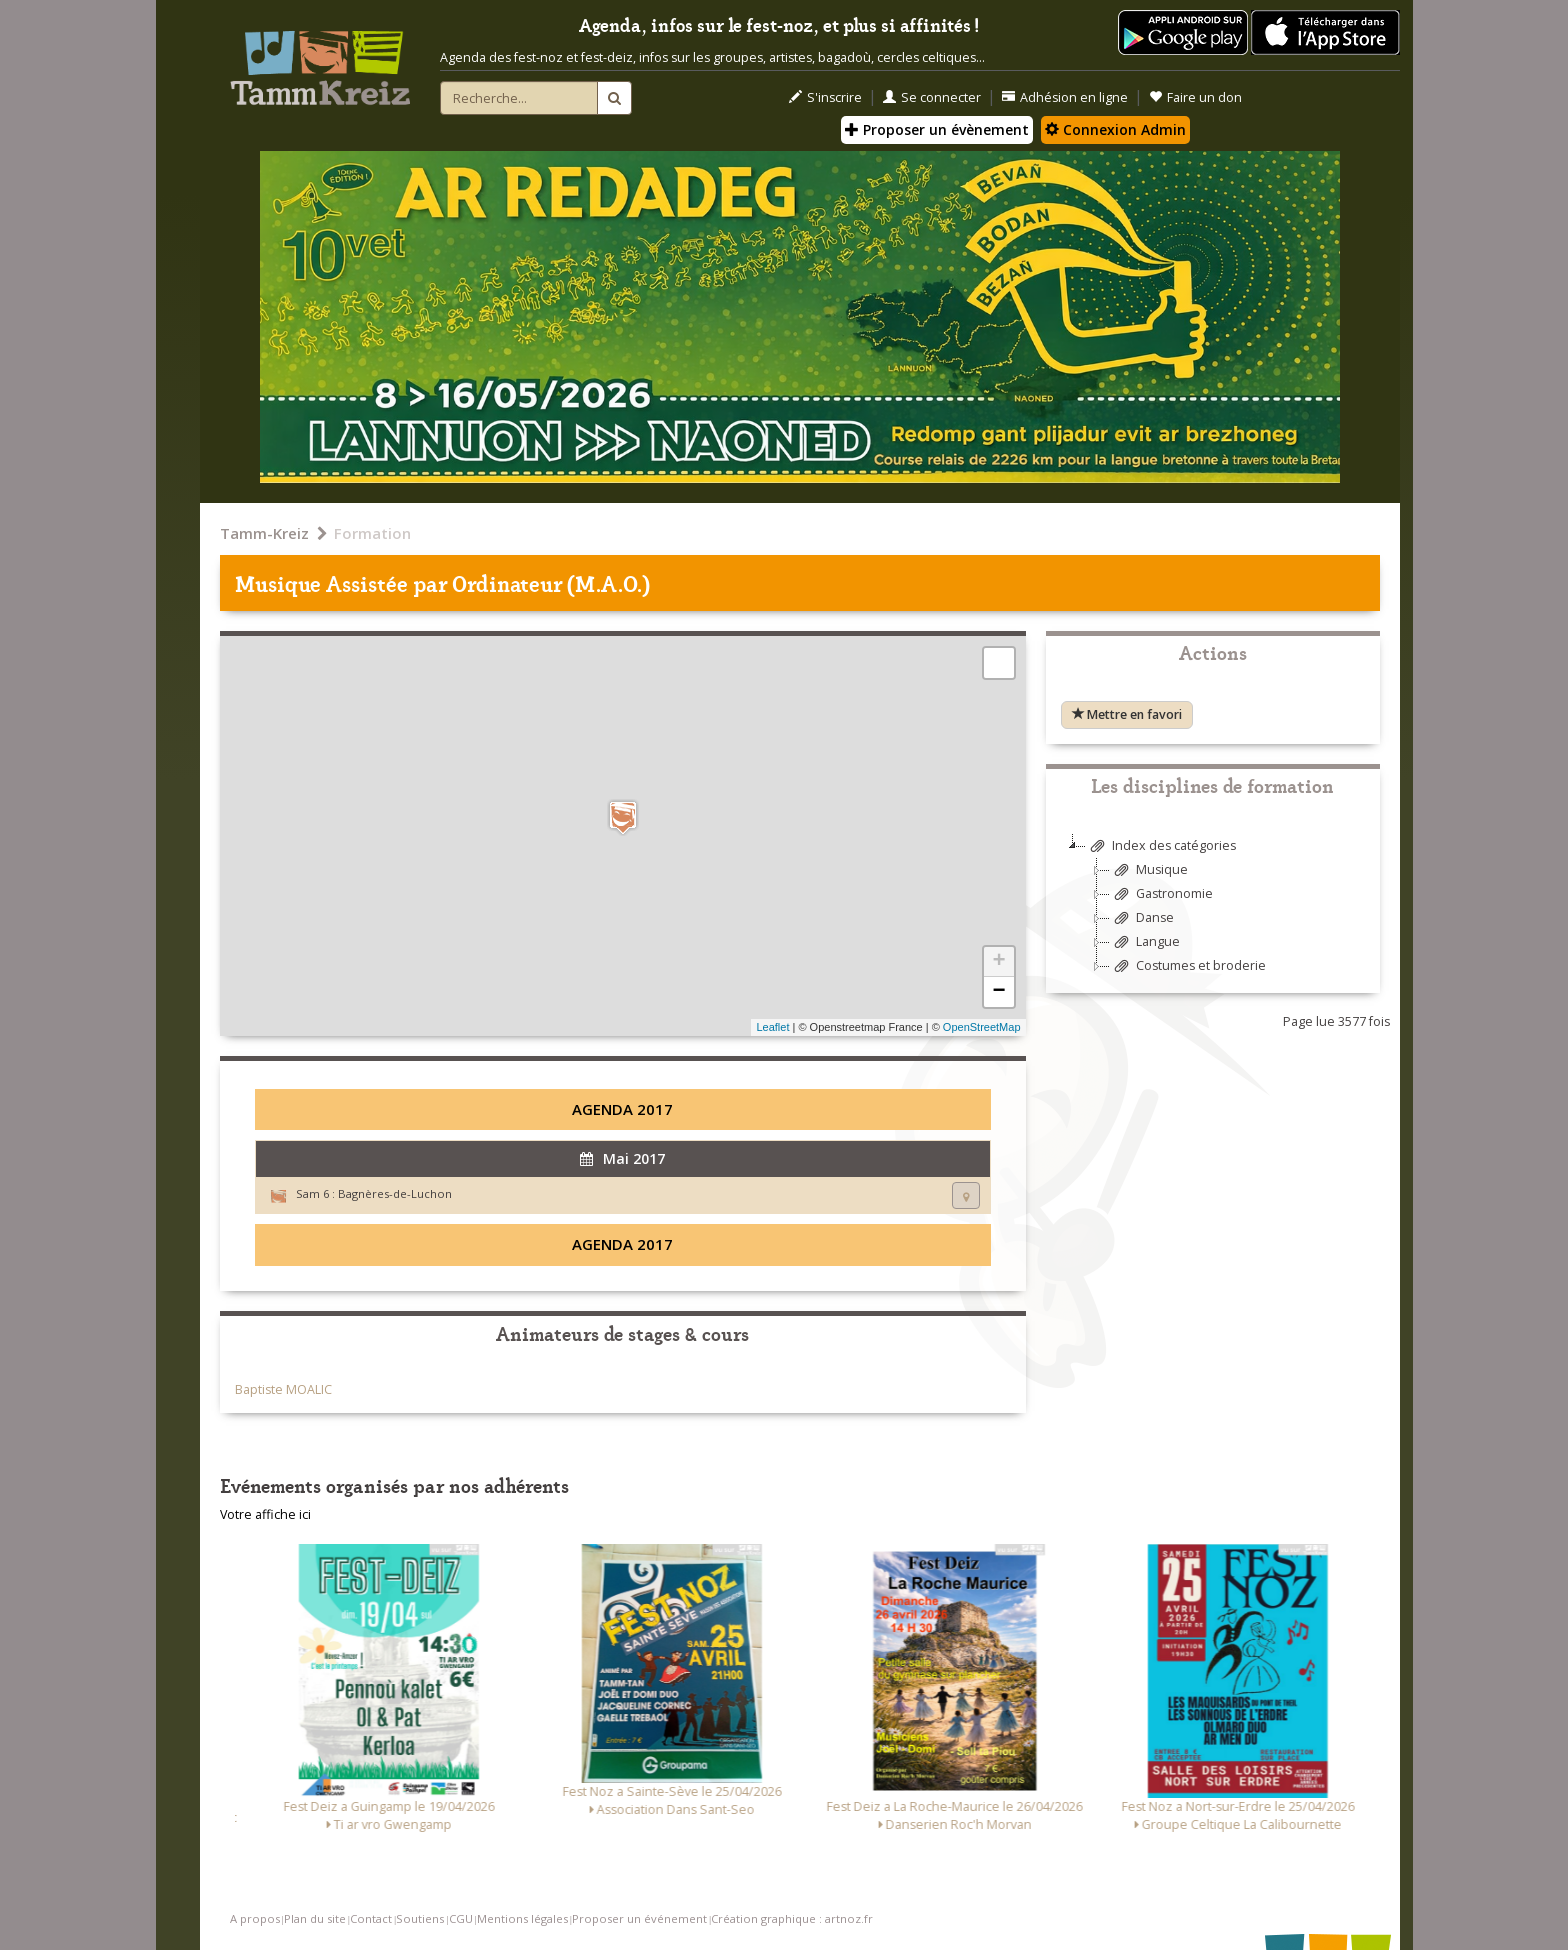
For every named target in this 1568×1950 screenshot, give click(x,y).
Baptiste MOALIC (283, 1389)
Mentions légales (522, 1918)
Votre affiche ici (265, 1514)
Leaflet (772, 1027)
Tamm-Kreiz (264, 533)
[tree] (1213, 913)
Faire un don (1195, 97)
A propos (255, 1918)
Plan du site (315, 1918)
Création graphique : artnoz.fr (792, 1918)
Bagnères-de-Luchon (395, 1193)
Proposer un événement (639, 1918)
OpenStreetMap (982, 1027)
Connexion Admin (1115, 129)
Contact (371, 1918)
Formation (372, 533)
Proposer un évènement (937, 129)
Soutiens (420, 1918)
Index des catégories (1161, 846)
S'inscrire (825, 97)
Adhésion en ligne (1065, 97)
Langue (1145, 942)
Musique (1149, 870)
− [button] (998, 992)
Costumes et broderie (1188, 966)
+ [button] (998, 962)
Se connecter (932, 97)
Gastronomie (1161, 894)
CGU (461, 1918)
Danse (1142, 918)
